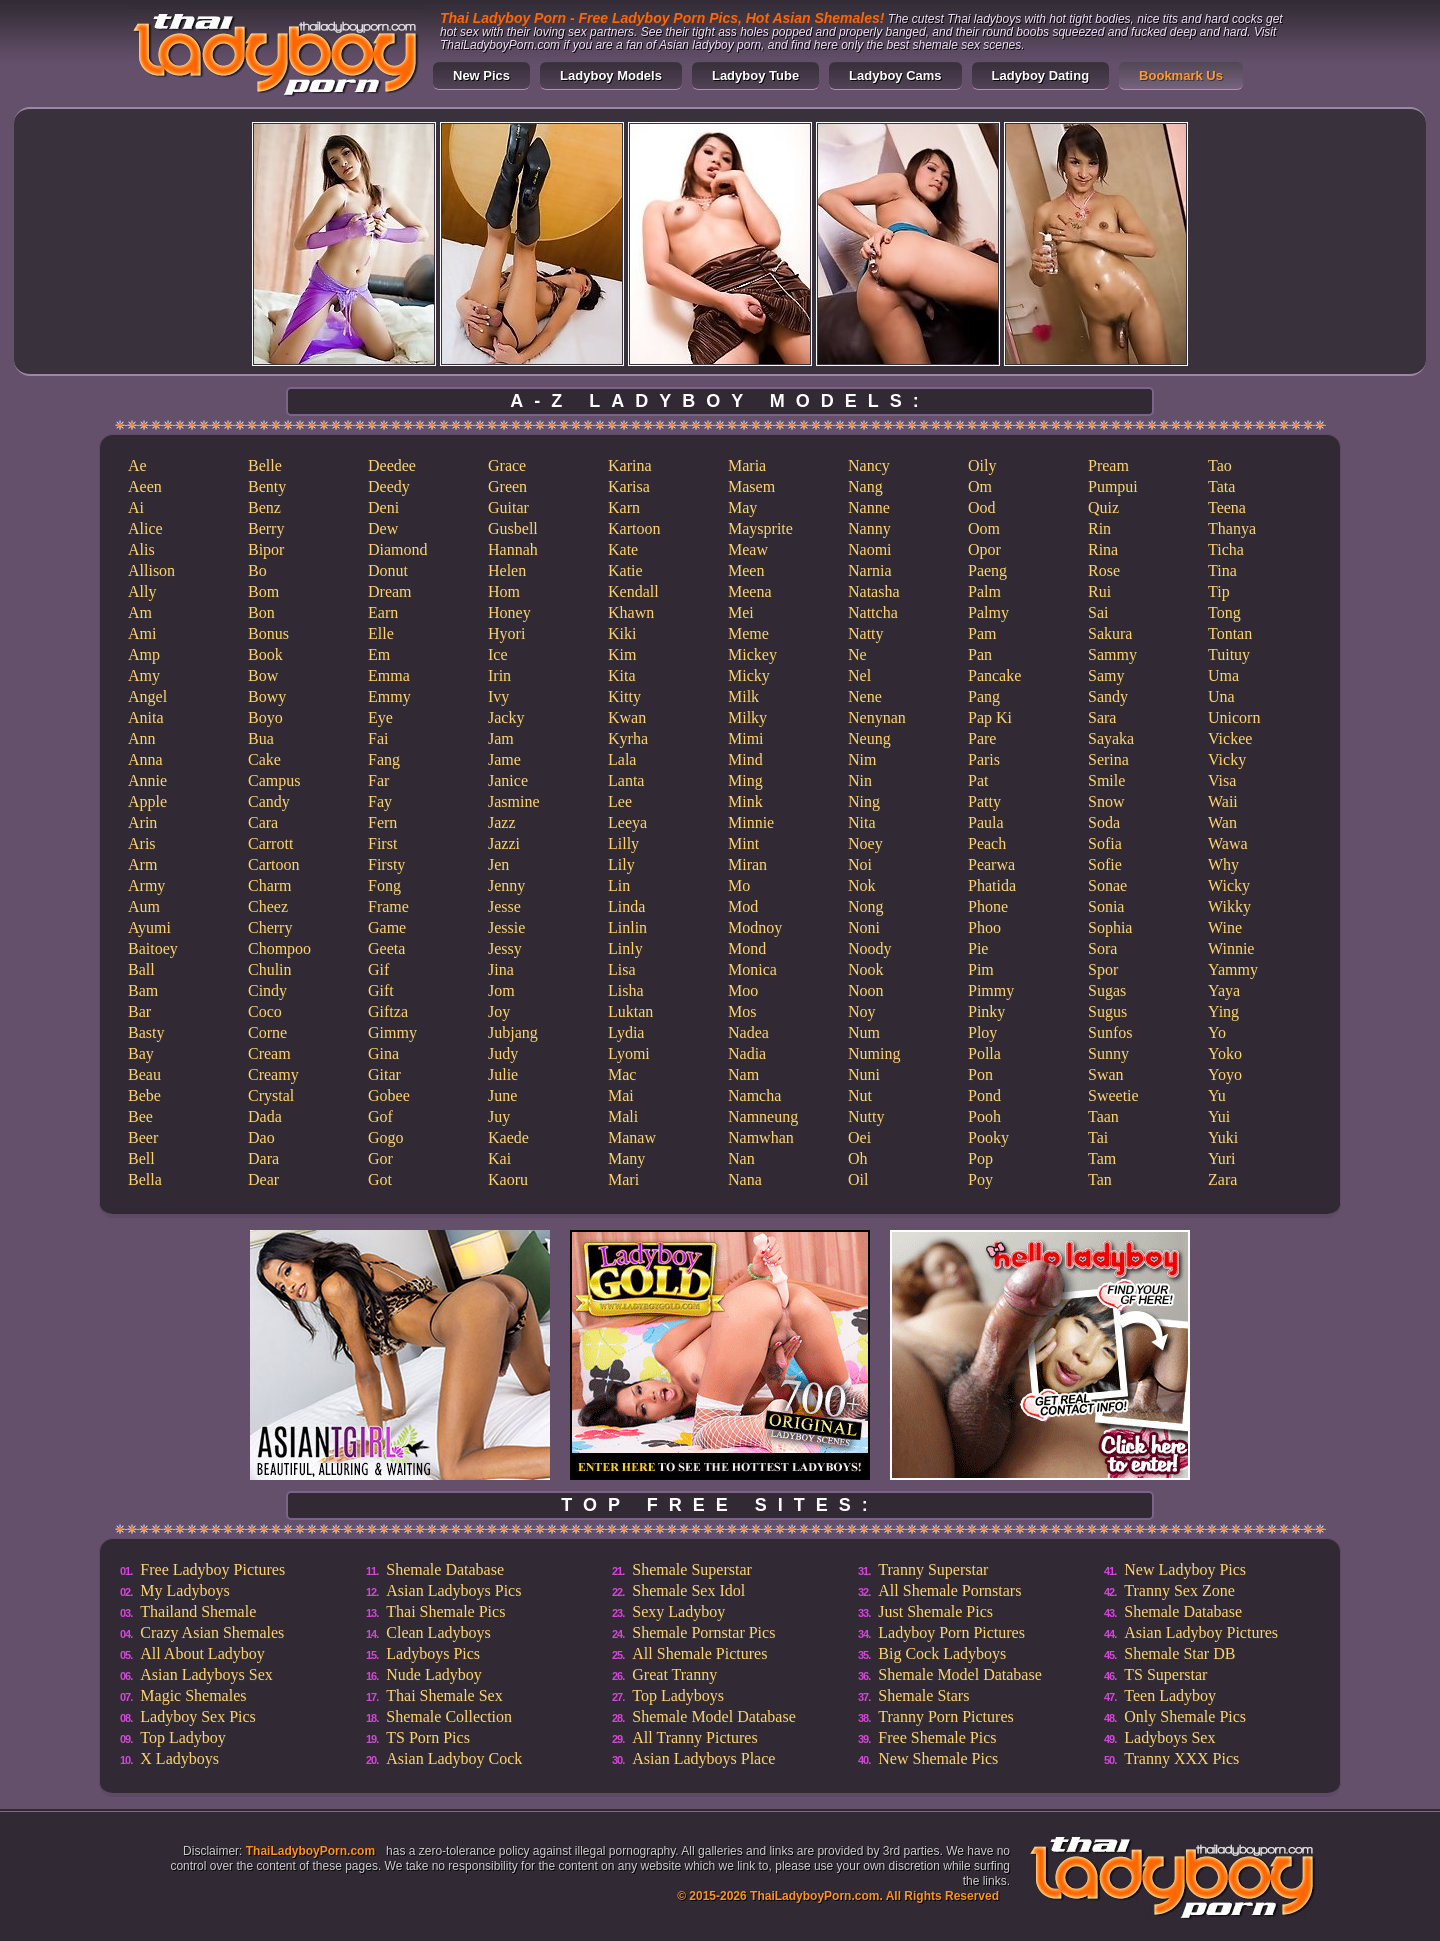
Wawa (1228, 843)
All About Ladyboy (202, 1653)
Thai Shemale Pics (445, 1611)
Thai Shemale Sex (444, 1695)
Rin (1099, 528)
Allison (151, 570)
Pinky (986, 1011)
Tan (1100, 1179)
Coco (265, 1011)
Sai (1098, 612)
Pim (981, 969)
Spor (1103, 969)
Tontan (1230, 633)
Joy (499, 1011)
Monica (752, 969)
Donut (388, 570)
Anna (145, 759)
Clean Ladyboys (438, 1632)
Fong (384, 885)
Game (387, 927)
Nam (743, 1074)
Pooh (984, 1116)
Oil (858, 1179)
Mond (747, 948)
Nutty (866, 1116)
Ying (1223, 1011)
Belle (265, 465)
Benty (267, 486)
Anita (146, 717)
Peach (987, 843)
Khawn (631, 612)
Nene (865, 696)
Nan (741, 1158)
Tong (1224, 612)
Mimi (746, 738)
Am (140, 612)
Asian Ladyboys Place (703, 1758)
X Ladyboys (179, 1758)
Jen (498, 864)
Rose (1104, 570)
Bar (139, 1011)
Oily (982, 465)
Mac (622, 1074)
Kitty (624, 696)
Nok (862, 885)
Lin (619, 885)
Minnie (751, 822)
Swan (1106, 1074)
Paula (986, 822)
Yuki (1223, 1137)
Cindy (267, 990)
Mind (745, 759)
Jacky (506, 717)
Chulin (270, 969)
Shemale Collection (449, 1716)
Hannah (513, 549)
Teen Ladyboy (1170, 1695)
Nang (865, 486)
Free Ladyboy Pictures (212, 1569)
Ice (498, 654)
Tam (1102, 1158)
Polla (984, 1053)
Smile (1106, 780)
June (502, 1095)
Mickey (752, 654)
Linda (626, 906)
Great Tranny (674, 1674)
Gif (378, 969)
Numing (874, 1053)
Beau (144, 1074)
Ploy (982, 1032)
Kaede (508, 1137)
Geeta (386, 948)
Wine (1225, 927)
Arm (142, 864)
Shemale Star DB (1179, 1653)
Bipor (266, 549)
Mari (623, 1179)
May (742, 507)
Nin (860, 780)
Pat (978, 780)
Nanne (869, 507)
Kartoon (634, 528)
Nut (860, 1095)
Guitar (508, 507)
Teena (1227, 507)
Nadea (748, 1032)
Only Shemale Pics (1185, 1716)
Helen (507, 570)
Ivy (498, 696)
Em (379, 654)
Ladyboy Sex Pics (198, 1716)
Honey (509, 612)
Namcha (754, 1095)
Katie (625, 570)
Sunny (1108, 1053)
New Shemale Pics (938, 1758)
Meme (748, 633)
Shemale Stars (923, 1695)
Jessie (506, 927)
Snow (1106, 801)
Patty (984, 801)
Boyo (265, 717)
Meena (750, 591)
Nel (859, 675)
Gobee (389, 1095)
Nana (745, 1179)
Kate (623, 549)
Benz (264, 507)
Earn (383, 612)
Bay (141, 1053)
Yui (1219, 1116)
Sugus (1107, 1011)
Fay (380, 801)
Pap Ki (990, 717)
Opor (984, 549)
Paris (984, 759)
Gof (380, 1116)
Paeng (987, 570)
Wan (1222, 822)
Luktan (630, 1011)
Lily (621, 864)
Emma (389, 675)
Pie (978, 948)
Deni (383, 507)
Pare (982, 738)
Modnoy (755, 927)
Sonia (1106, 906)
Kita (622, 675)
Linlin (627, 927)
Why (1223, 864)
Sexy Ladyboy (678, 1611)
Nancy (869, 465)
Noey (865, 843)
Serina (1108, 759)
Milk (743, 696)
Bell (141, 1158)
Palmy (988, 612)
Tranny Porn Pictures (945, 1716)
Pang (984, 696)
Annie (147, 780)
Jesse (504, 906)
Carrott (270, 843)
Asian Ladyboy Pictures (1201, 1632)
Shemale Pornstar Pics (703, 1632)
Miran (747, 864)
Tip (1219, 591)
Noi (860, 864)
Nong (866, 906)
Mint (743, 843)
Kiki (622, 633)
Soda (1104, 822)
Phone (988, 906)
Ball (141, 969)
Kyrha (628, 738)
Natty (866, 633)
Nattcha (873, 612)
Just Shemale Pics (935, 1611)
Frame (388, 906)
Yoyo (1225, 1074)
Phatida (992, 885)
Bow (263, 675)
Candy (269, 801)
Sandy (1108, 696)
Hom (504, 591)
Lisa (622, 969)
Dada (265, 1116)
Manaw (632, 1137)
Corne (267, 1032)
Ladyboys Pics (433, 1653)
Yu (1217, 1095)
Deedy (389, 486)
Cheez (268, 906)
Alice (145, 528)
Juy (499, 1116)
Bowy (267, 696)
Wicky (1229, 885)
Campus (274, 780)
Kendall (633, 591)
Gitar (384, 1074)
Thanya (1232, 528)
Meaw (748, 549)
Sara (1102, 717)
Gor (380, 1158)
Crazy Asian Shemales (212, 1632)
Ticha (1226, 549)
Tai (1098, 1137)
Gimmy (392, 1032)
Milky (747, 717)
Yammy (1233, 969)
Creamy (273, 1074)
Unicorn (1234, 717)
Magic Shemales (193, 1695)
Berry (266, 528)
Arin (142, 822)
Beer (143, 1137)
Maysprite (760, 528)
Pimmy (991, 990)
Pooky (988, 1137)
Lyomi (629, 1053)
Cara (263, 822)
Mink (745, 801)
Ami (142, 633)
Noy (862, 1011)
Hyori (506, 633)
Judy (503, 1053)
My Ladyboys (184, 1590)
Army (146, 885)
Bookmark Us (1181, 75)
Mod (743, 906)
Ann (142, 738)
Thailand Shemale (198, 1611)
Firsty (386, 864)
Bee (140, 1116)
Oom (984, 528)
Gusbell (513, 528)
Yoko (1225, 1053)
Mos (742, 1011)
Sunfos (1110, 1032)
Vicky (1227, 759)
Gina (383, 1053)
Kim (622, 654)
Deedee (392, 465)
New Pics (481, 75)
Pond (984, 1095)
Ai (136, 507)
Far (378, 780)
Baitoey (153, 948)
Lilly (623, 843)
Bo (257, 570)
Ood (982, 507)
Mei (741, 612)
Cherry (270, 927)
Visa (1222, 780)
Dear (263, 1179)
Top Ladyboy (183, 1737)
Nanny (869, 528)
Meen (746, 570)
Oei (859, 1137)
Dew (383, 528)
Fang (384, 759)
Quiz (1103, 507)
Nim (862, 759)
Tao (1220, 465)
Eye (380, 717)
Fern (382, 822)
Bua (261, 738)
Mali (623, 1116)
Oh (858, 1158)
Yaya (1224, 990)
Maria (747, 465)
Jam (501, 738)
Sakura (1110, 633)
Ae (137, 465)
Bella (145, 1179)
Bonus (268, 633)
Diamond (398, 549)
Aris (142, 843)
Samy (1106, 675)
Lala (622, 759)
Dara (263, 1158)
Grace (507, 465)
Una (1221, 696)
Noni (864, 927)
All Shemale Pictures (699, 1653)
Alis (141, 549)
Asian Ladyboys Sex (206, 1674)
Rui (1099, 591)
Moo (743, 990)
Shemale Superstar (692, 1569)
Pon (980, 1074)
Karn (624, 507)
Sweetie (1113, 1095)
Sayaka (1111, 738)
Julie (503, 1074)
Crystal (271, 1095)
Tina (1222, 570)
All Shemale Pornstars (949, 1590)
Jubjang (513, 1032)
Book (265, 654)
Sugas (1107, 990)
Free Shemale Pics (937, 1737)
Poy (980, 1179)
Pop (980, 1158)
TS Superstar (1165, 1674)
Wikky (1229, 906)
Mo (739, 885)
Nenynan (877, 717)
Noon (866, 990)
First (382, 843)
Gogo (386, 1137)
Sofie (1105, 864)
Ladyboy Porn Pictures (951, 1632)
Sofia (1105, 843)
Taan (1103, 1116)
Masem (751, 486)
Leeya (627, 822)
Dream (390, 591)
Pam (982, 633)
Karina (630, 465)
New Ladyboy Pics (1185, 1569)
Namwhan (761, 1137)
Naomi (870, 549)
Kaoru (508, 1179)
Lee (620, 801)
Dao (261, 1137)
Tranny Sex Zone (1179, 1590)
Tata (1221, 486)
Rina (1103, 549)
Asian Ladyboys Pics (453, 1590)
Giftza (388, 1011)
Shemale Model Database (714, 1716)
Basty (146, 1032)
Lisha (626, 990)
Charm (270, 885)
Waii (1223, 801)
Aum (144, 906)
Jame (504, 759)
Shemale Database (445, 1569)
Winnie (1231, 948)
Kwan (627, 717)
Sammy (1112, 654)
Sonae (1107, 885)
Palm (984, 591)
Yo (1217, 1032)
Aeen (145, 486)
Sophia (1110, 927)
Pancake (994, 675)
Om (980, 486)
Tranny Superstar (933, 1569)
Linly (625, 948)
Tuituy (1229, 654)
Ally (142, 591)
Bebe (144, 1095)
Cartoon (274, 864)
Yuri (1222, 1158)
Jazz (502, 822)
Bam (143, 990)
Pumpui (1113, 486)
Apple (147, 801)
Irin (499, 675)
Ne (857, 654)
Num (864, 1032)
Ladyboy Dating (1041, 75)
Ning (864, 801)
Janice (508, 780)
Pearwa (991, 864)
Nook (866, 969)
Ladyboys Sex (1169, 1737)
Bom (263, 591)
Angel (147, 696)
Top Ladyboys (678, 1695)
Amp (144, 654)
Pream (1108, 465)
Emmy (389, 696)
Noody (870, 948)
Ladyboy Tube (755, 75)
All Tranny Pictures (694, 1737)
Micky (749, 675)
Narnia (870, 570)
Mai (621, 1095)
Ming (745, 780)
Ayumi (149, 927)
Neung (869, 738)
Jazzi (504, 843)
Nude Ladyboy (434, 1674)
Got (380, 1179)
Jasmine (514, 801)
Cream (269, 1053)
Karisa (629, 486)
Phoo (984, 927)
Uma (1223, 675)
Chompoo (279, 948)
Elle (381, 633)
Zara (1222, 1179)
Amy (144, 675)
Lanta (626, 780)
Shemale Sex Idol (688, 1590)
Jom (501, 990)
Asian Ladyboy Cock (454, 1758)
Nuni (864, 1074)
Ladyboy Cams (895, 75)
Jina (501, 969)
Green (507, 486)
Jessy (505, 948)
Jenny (506, 885)
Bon (261, 612)
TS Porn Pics (428, 1737)
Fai (378, 738)
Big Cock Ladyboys (942, 1653)
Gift (381, 990)
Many (626, 1158)
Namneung (763, 1116)
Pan (980, 654)
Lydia (626, 1032)
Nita (862, 822)
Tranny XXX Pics (1181, 1758)
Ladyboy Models (611, 75)
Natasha (874, 591)
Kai (499, 1158)
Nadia (747, 1053)
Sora (1102, 948)
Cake (264, 759)
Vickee (1230, 738)
